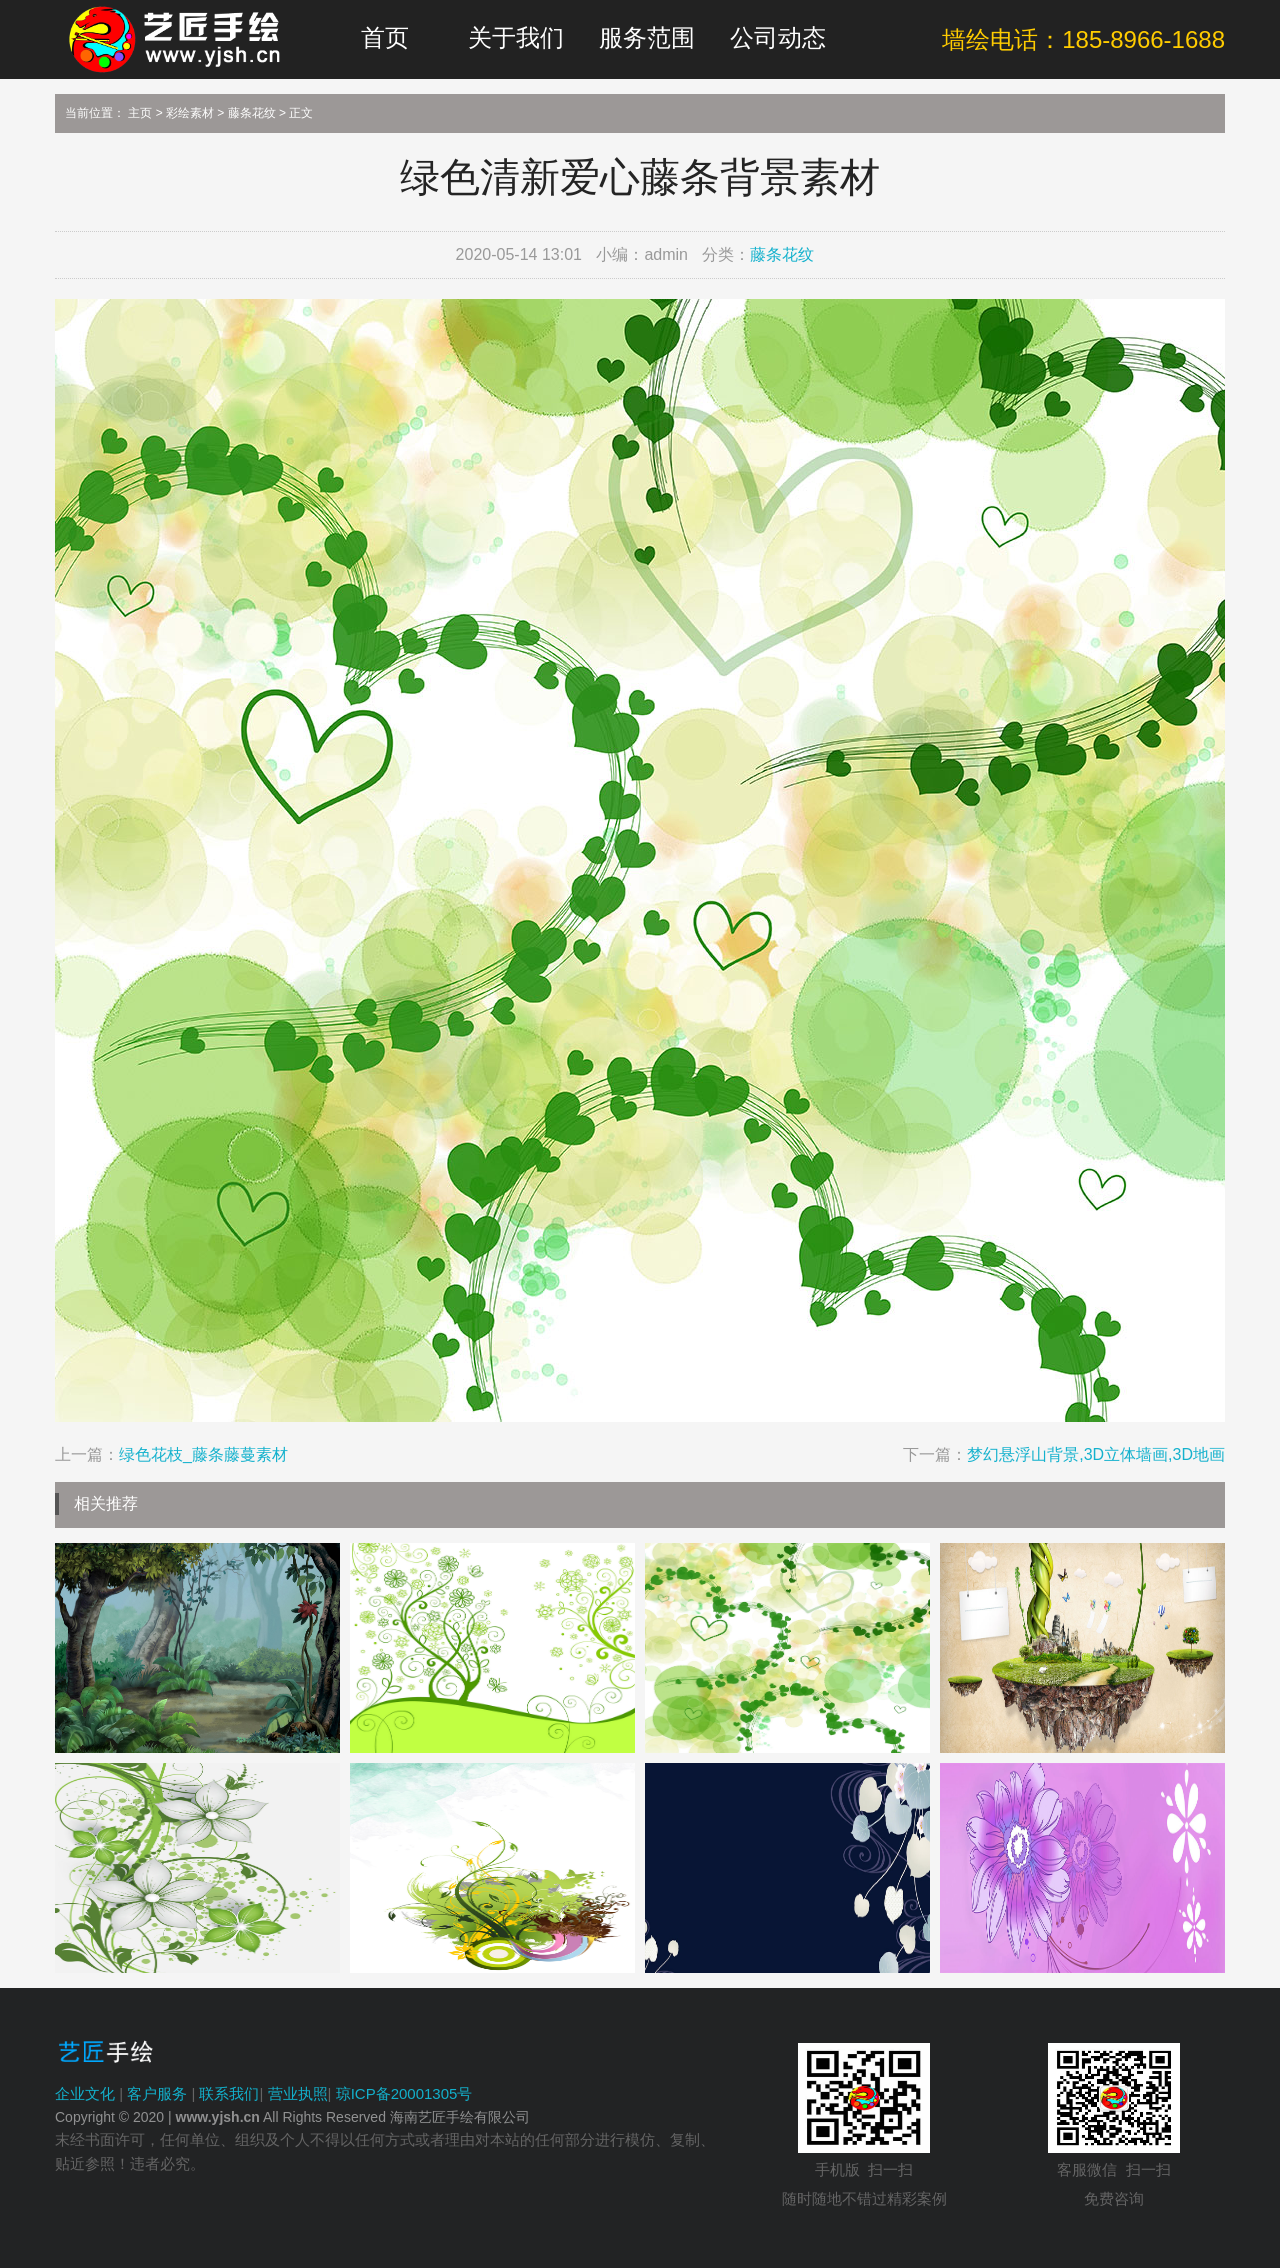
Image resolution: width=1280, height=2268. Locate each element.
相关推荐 (106, 1503)
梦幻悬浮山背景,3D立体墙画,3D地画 (1096, 1454)
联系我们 (229, 2093)
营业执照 (298, 2093)
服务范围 (647, 37)
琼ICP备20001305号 (404, 2093)
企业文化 (85, 2093)
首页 (385, 37)
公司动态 (778, 37)
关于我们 (516, 37)
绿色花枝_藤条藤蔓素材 (203, 1454)
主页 (140, 113)
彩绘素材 (190, 113)
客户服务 (157, 2093)
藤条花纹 (252, 113)
